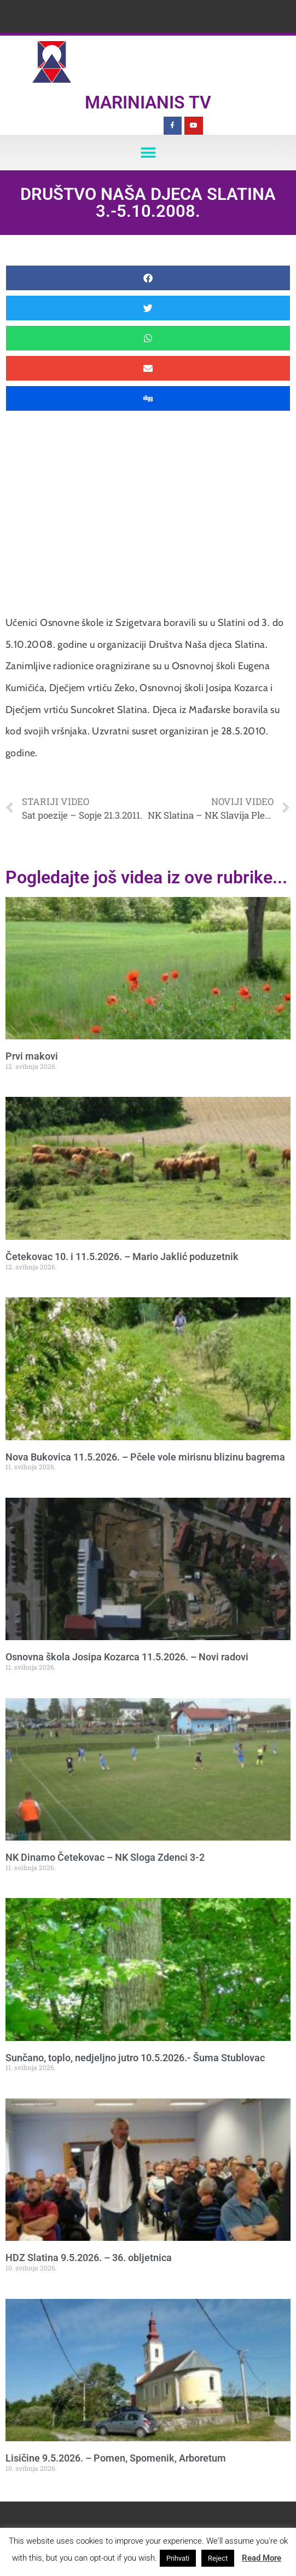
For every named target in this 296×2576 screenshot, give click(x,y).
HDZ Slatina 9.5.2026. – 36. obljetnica (88, 2257)
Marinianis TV (148, 102)
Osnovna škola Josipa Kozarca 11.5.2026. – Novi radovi (126, 1657)
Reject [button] (218, 2558)
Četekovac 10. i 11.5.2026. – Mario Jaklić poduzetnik (122, 1256)
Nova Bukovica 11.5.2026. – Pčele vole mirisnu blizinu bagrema (145, 1457)
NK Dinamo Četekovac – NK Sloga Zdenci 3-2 (105, 1857)
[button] (148, 152)
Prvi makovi (31, 1056)
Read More (261, 2558)
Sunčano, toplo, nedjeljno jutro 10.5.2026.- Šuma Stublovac (135, 2057)
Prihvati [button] (177, 2558)
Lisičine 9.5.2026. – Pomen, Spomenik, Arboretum (115, 2458)
